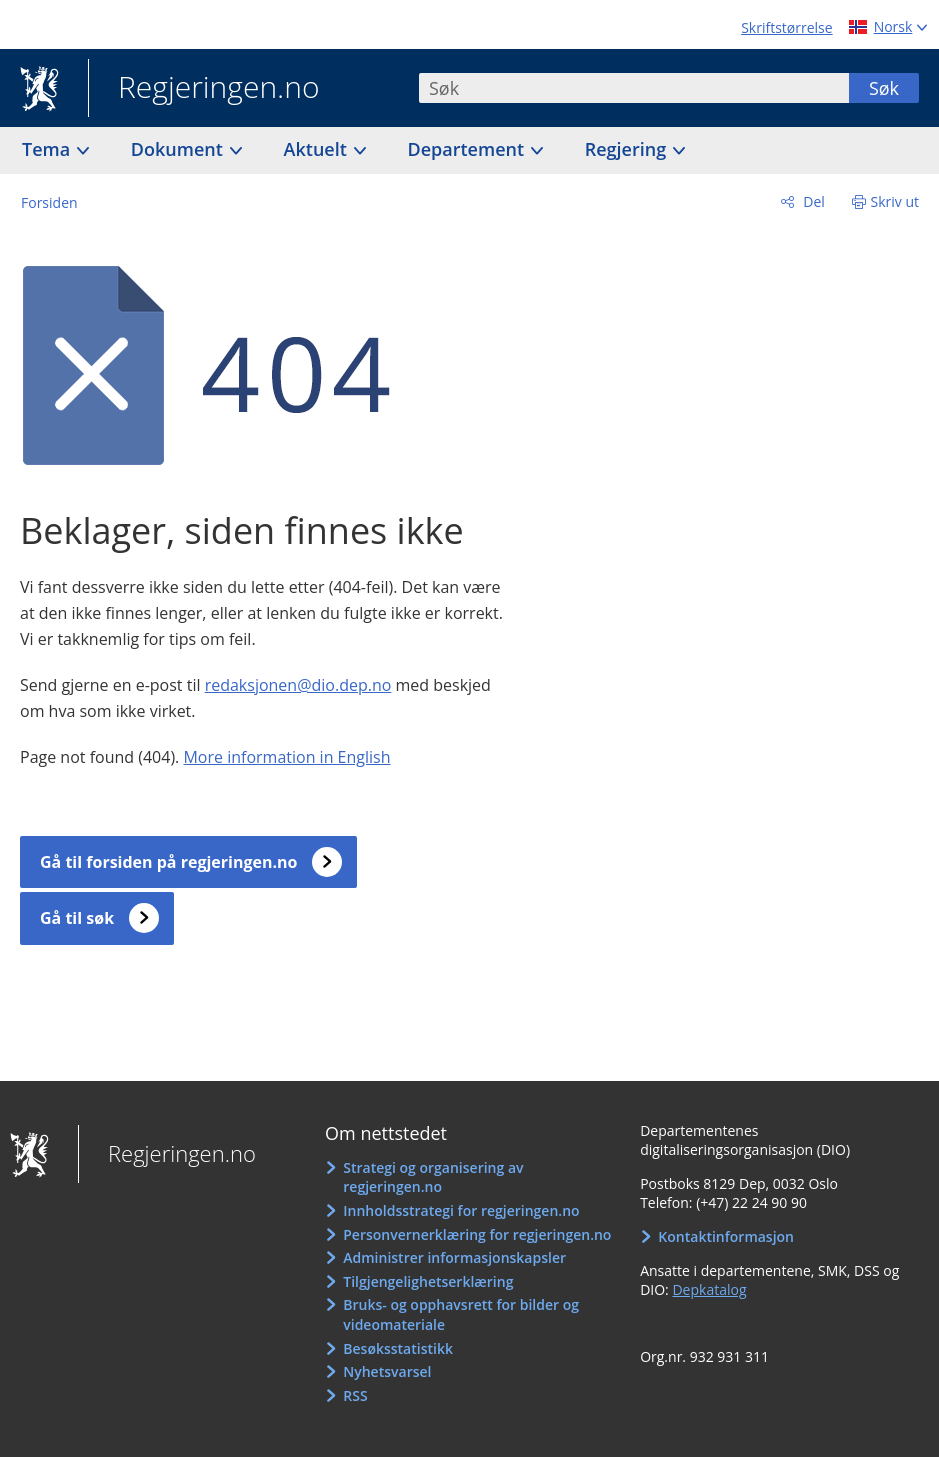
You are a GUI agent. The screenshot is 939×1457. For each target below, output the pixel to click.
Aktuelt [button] (318, 149)
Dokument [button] (179, 149)
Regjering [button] (628, 149)
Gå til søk (77, 918)
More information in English (286, 757)
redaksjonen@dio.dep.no (298, 685)
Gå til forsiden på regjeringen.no (168, 862)
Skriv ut (895, 201)
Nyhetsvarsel (387, 1371)
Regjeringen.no (204, 89)
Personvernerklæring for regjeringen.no (477, 1234)
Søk (884, 88)
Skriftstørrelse (786, 27)
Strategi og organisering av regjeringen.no (433, 1177)
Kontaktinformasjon (726, 1236)
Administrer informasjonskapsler (454, 1257)
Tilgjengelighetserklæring (428, 1281)
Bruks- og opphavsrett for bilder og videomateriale (461, 1314)
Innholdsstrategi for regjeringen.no (461, 1210)
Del (812, 201)
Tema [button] (48, 149)
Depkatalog (709, 1289)
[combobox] (634, 88)
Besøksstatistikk (398, 1348)
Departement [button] (468, 149)
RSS (355, 1395)
